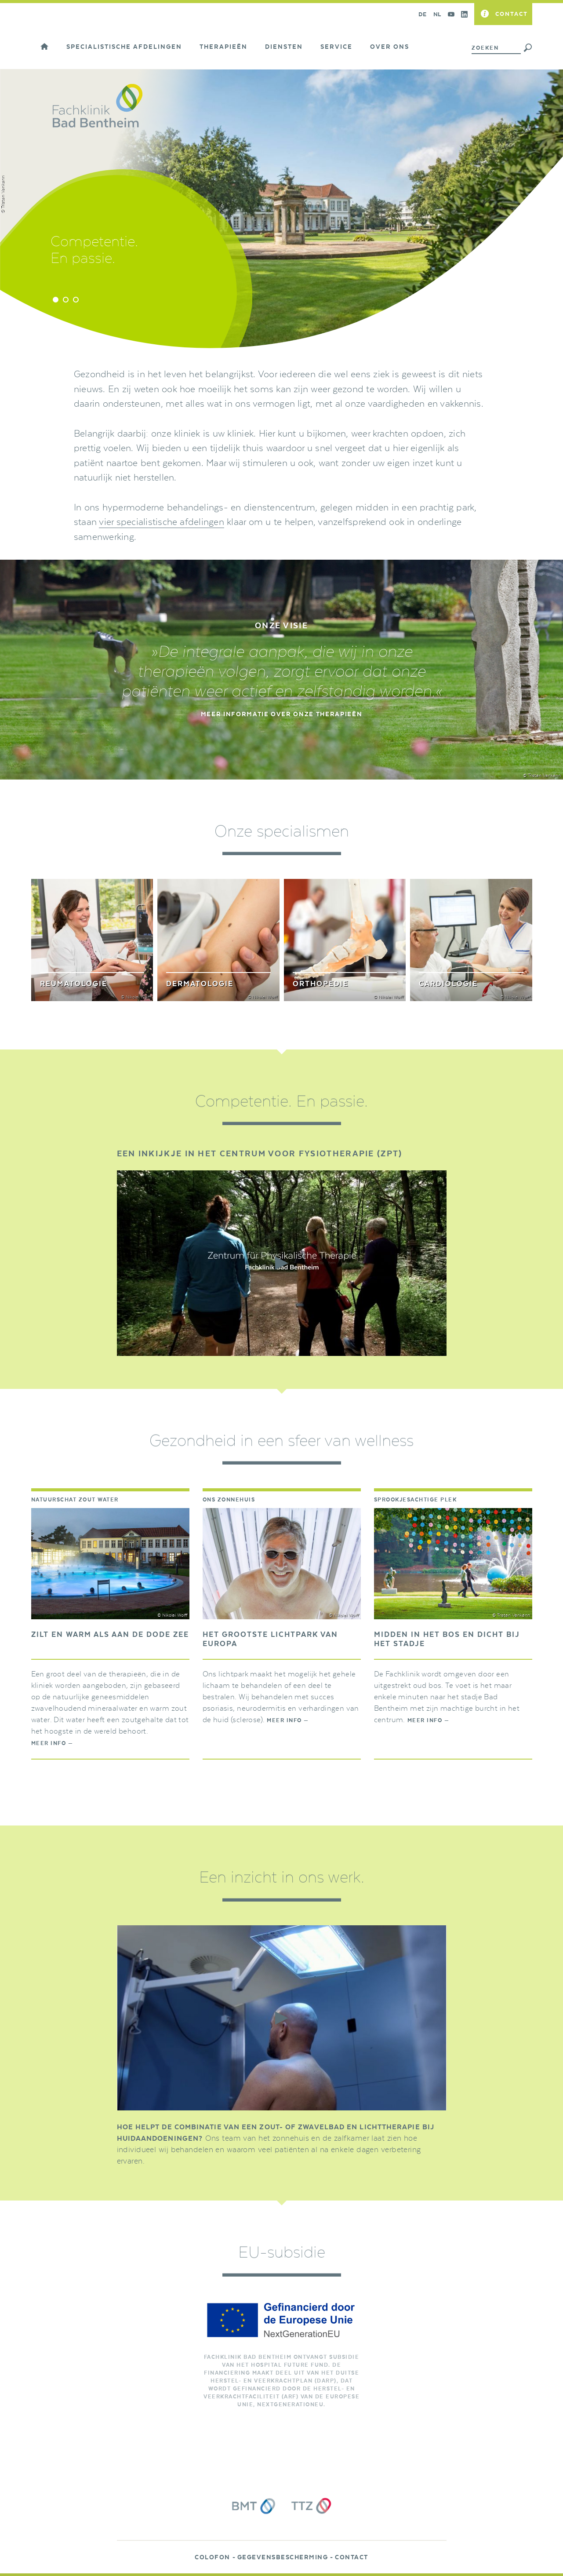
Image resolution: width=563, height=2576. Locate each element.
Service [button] (336, 47)
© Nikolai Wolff (172, 1615)
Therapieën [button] (223, 47)
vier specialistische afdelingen (161, 522)
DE (422, 14)
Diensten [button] (284, 47)
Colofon (212, 2557)
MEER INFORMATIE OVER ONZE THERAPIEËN (281, 714)
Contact (351, 2557)
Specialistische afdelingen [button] (124, 47)
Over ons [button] (389, 47)
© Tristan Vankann (542, 775)
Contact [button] (511, 14)
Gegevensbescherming (282, 2557)
